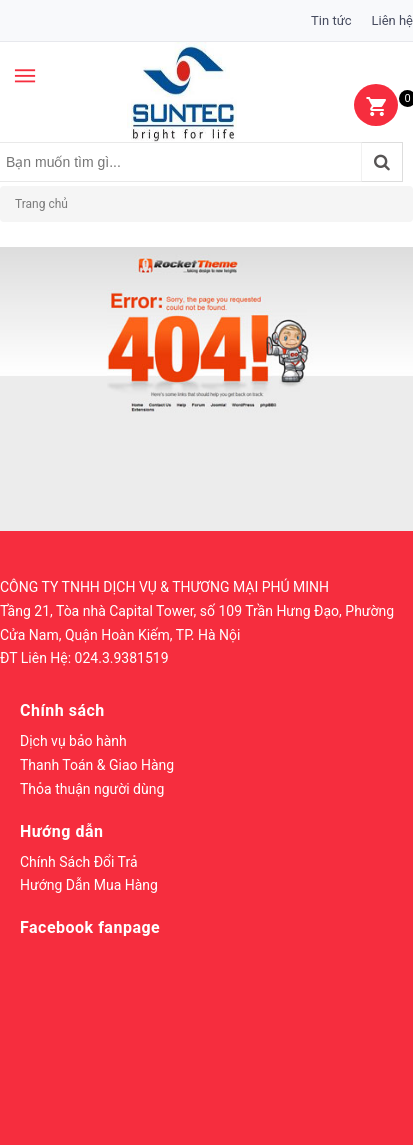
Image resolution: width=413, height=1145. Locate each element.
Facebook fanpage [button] (90, 927)
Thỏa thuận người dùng (92, 789)
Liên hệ (392, 20)
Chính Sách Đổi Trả (79, 862)
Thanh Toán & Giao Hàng (97, 765)
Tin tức (331, 20)
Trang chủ (41, 204)
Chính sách (62, 710)
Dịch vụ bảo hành (73, 741)
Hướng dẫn (61, 831)
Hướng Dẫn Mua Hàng (89, 885)
